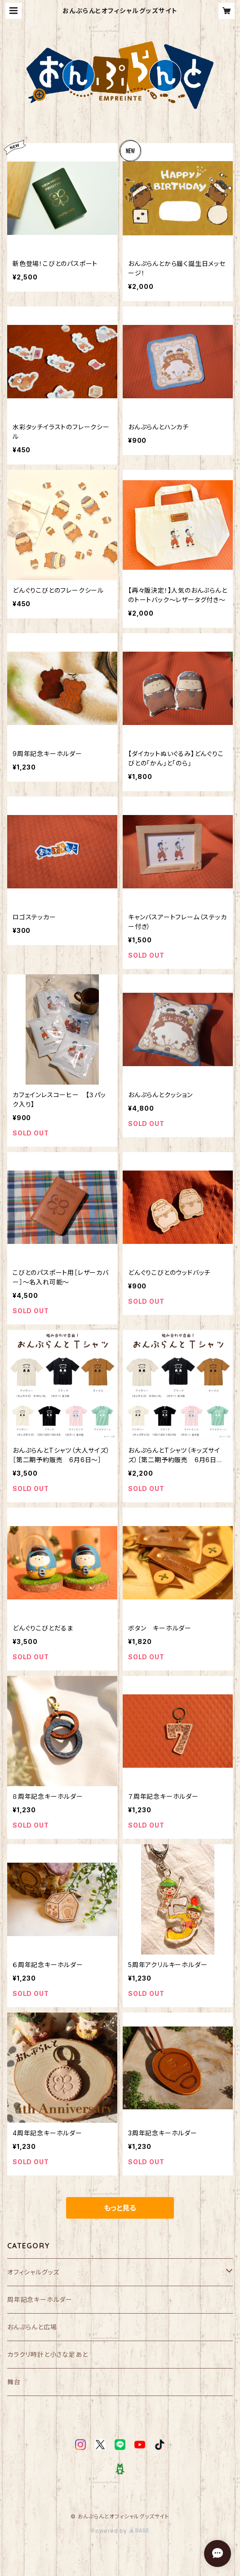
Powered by (120, 2530)
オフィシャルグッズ (33, 2272)
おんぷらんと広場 (32, 2327)
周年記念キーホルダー (39, 2299)
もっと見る (120, 2207)
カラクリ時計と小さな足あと (47, 2354)
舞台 (14, 2382)
